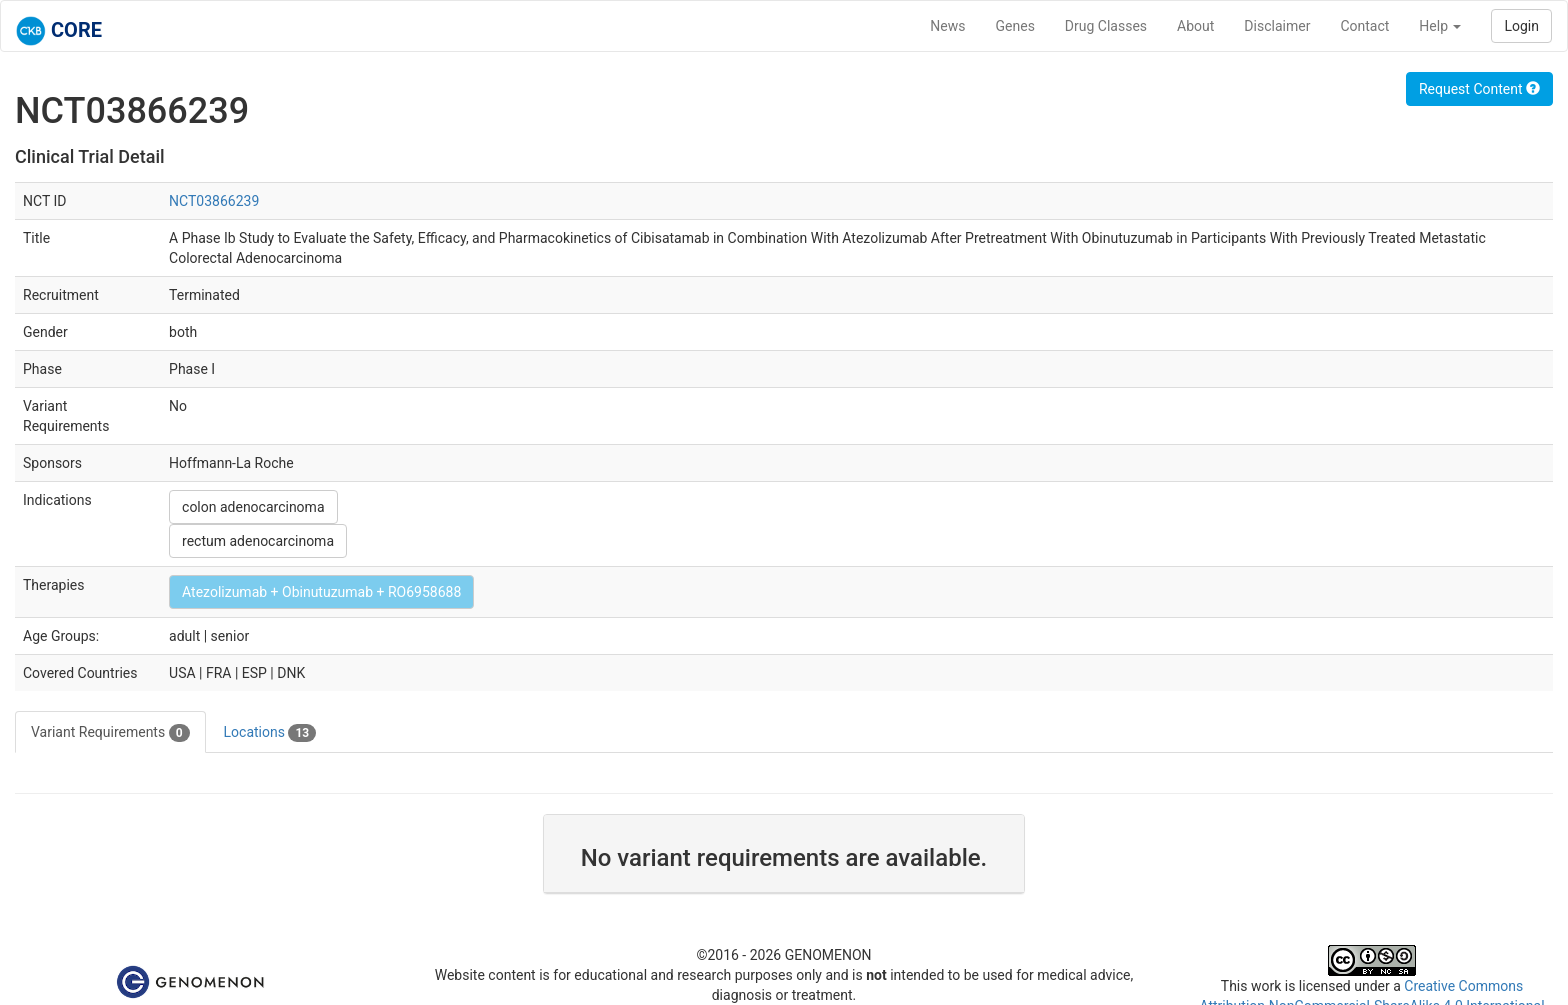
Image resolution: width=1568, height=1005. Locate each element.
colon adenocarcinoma (253, 507)
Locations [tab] (270, 733)
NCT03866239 (214, 201)
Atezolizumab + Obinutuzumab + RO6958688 (321, 592)
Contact (1364, 26)
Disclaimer (1277, 26)
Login (1521, 26)
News (947, 26)
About (1195, 26)
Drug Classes (1106, 26)
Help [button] (1440, 26)
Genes (1015, 26)
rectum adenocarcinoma (258, 541)
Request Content (1479, 89)
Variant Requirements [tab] (110, 733)
